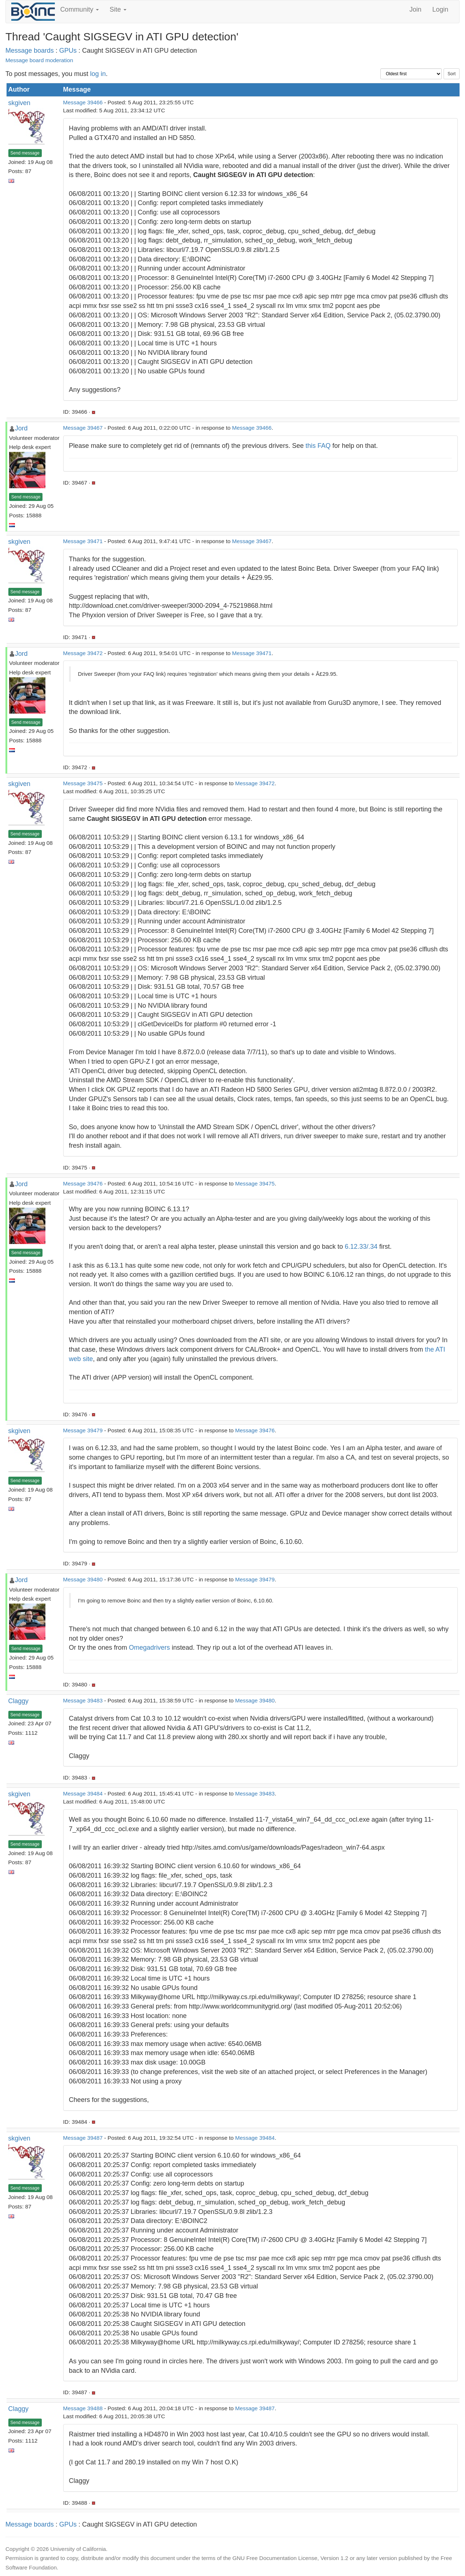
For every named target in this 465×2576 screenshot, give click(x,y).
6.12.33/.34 (361, 1246)
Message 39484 (83, 1793)
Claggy (18, 1701)
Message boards (29, 50)
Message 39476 (83, 1183)
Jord (21, 428)
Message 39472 (83, 653)
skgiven (19, 103)
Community (79, 9)
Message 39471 (83, 541)
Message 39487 (83, 2138)
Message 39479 (83, 1430)
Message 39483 (83, 1700)
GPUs (68, 50)
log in (98, 73)
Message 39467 (83, 428)
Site (118, 9)
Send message (25, 153)
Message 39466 (83, 102)
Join (415, 9)
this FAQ (318, 445)
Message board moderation (39, 60)
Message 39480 (83, 1579)
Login (440, 9)
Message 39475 (83, 783)
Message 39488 (83, 2408)
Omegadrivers (149, 1647)
